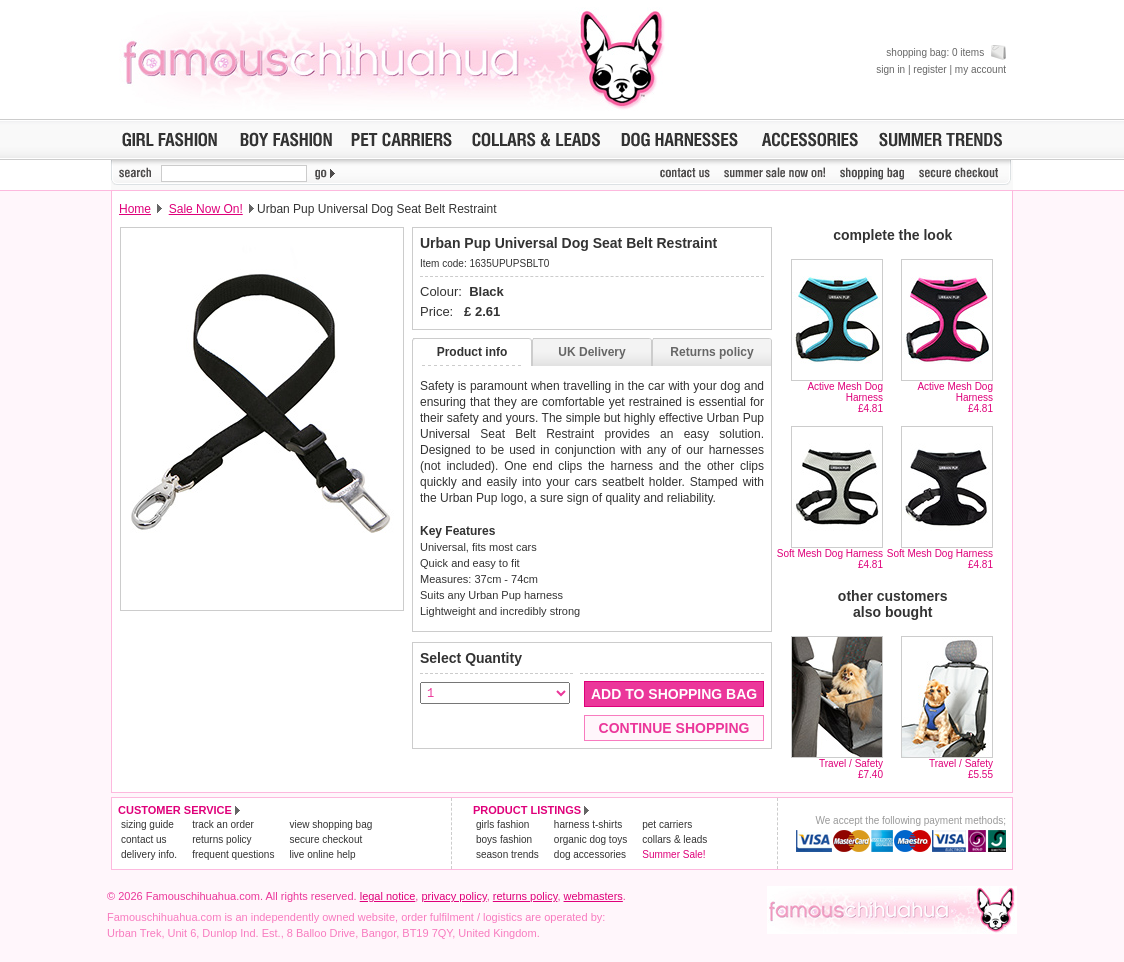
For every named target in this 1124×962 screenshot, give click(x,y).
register (929, 69)
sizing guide (147, 824)
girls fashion (502, 824)
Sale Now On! (206, 209)
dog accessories (590, 854)
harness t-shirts (588, 824)
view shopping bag (330, 824)
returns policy (221, 839)
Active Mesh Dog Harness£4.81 (845, 397)
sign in (890, 69)
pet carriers (667, 824)
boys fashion (504, 839)
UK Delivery (591, 352)
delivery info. (149, 854)
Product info (472, 352)
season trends (507, 854)
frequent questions (233, 854)
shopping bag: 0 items (946, 52)
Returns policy (711, 352)
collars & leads (674, 839)
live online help (322, 854)
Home (135, 209)
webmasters (593, 896)
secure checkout (325, 839)
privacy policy (453, 896)
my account (980, 69)
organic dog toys (590, 839)
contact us (144, 839)
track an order (223, 824)
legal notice (388, 896)
